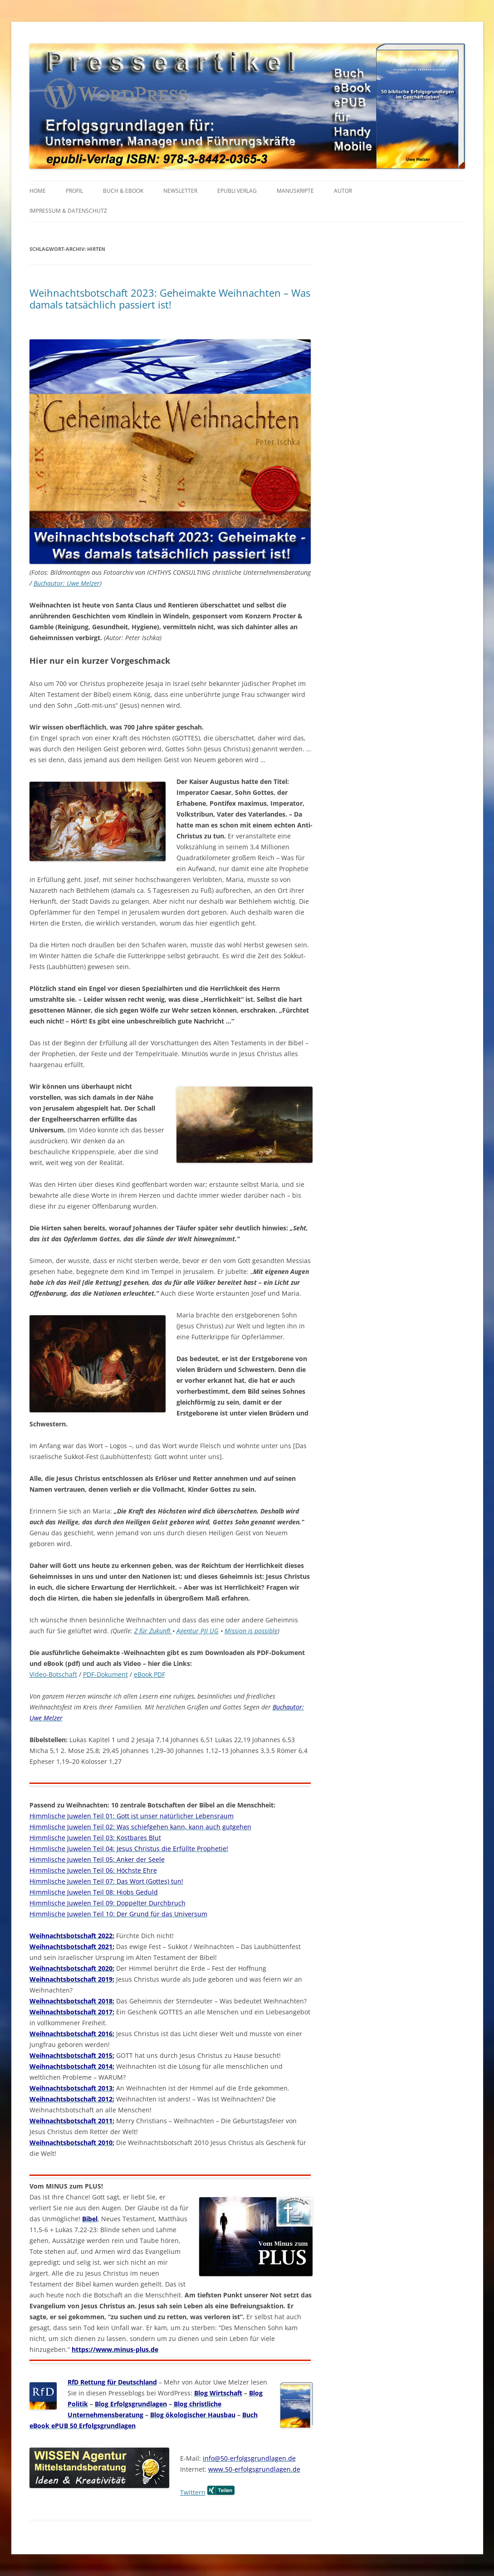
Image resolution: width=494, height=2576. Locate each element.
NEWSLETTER (180, 191)
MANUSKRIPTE (295, 191)
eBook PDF (149, 1674)
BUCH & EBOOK (123, 191)
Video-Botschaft (53, 1674)
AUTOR (343, 191)
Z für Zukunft (153, 1630)
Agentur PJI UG (197, 1630)
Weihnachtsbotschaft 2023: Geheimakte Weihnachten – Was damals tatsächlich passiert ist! (169, 298)
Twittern (192, 2492)
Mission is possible (251, 1630)
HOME (37, 191)
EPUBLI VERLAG (237, 191)
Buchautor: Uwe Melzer (67, 583)
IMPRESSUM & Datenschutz (68, 211)
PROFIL (74, 191)
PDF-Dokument (105, 1674)
